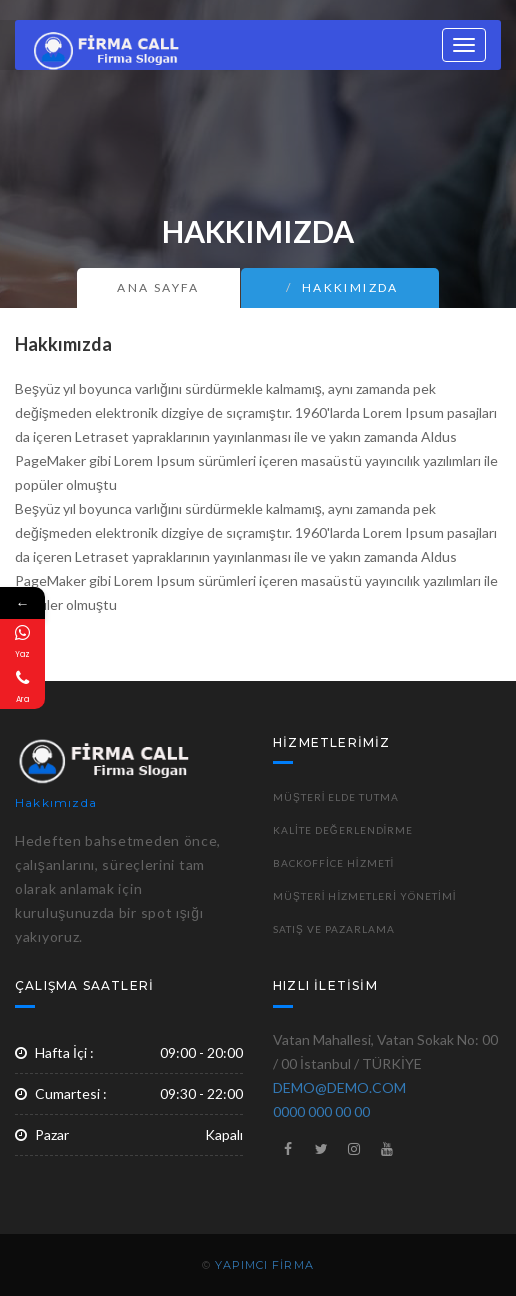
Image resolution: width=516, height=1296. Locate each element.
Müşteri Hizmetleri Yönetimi (365, 896)
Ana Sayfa (158, 287)
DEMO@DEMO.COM (339, 1087)
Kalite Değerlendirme (343, 830)
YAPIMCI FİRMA (264, 1265)
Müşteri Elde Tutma (336, 797)
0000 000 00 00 (321, 1111)
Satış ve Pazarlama (334, 929)
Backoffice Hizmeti (333, 863)
